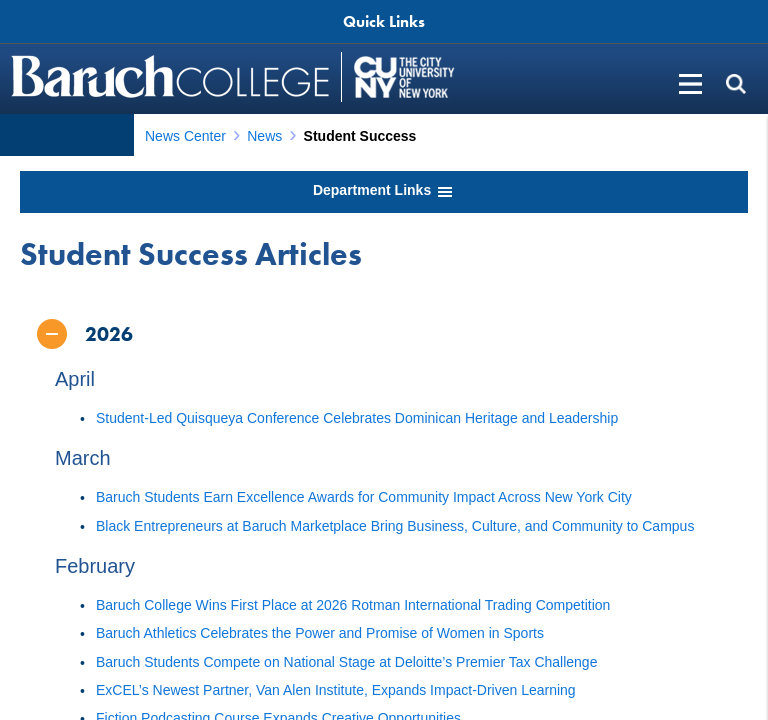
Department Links (384, 192)
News (264, 136)
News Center (185, 136)
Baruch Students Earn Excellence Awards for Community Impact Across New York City (364, 497)
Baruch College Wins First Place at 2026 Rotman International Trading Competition (353, 605)
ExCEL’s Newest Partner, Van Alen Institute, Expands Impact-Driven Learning (336, 690)
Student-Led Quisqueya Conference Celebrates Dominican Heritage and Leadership (357, 418)
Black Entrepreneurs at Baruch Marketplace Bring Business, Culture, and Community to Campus (395, 526)
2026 (109, 334)
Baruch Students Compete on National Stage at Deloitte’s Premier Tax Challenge (346, 662)
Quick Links (384, 21)
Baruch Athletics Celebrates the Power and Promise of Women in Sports (320, 633)
